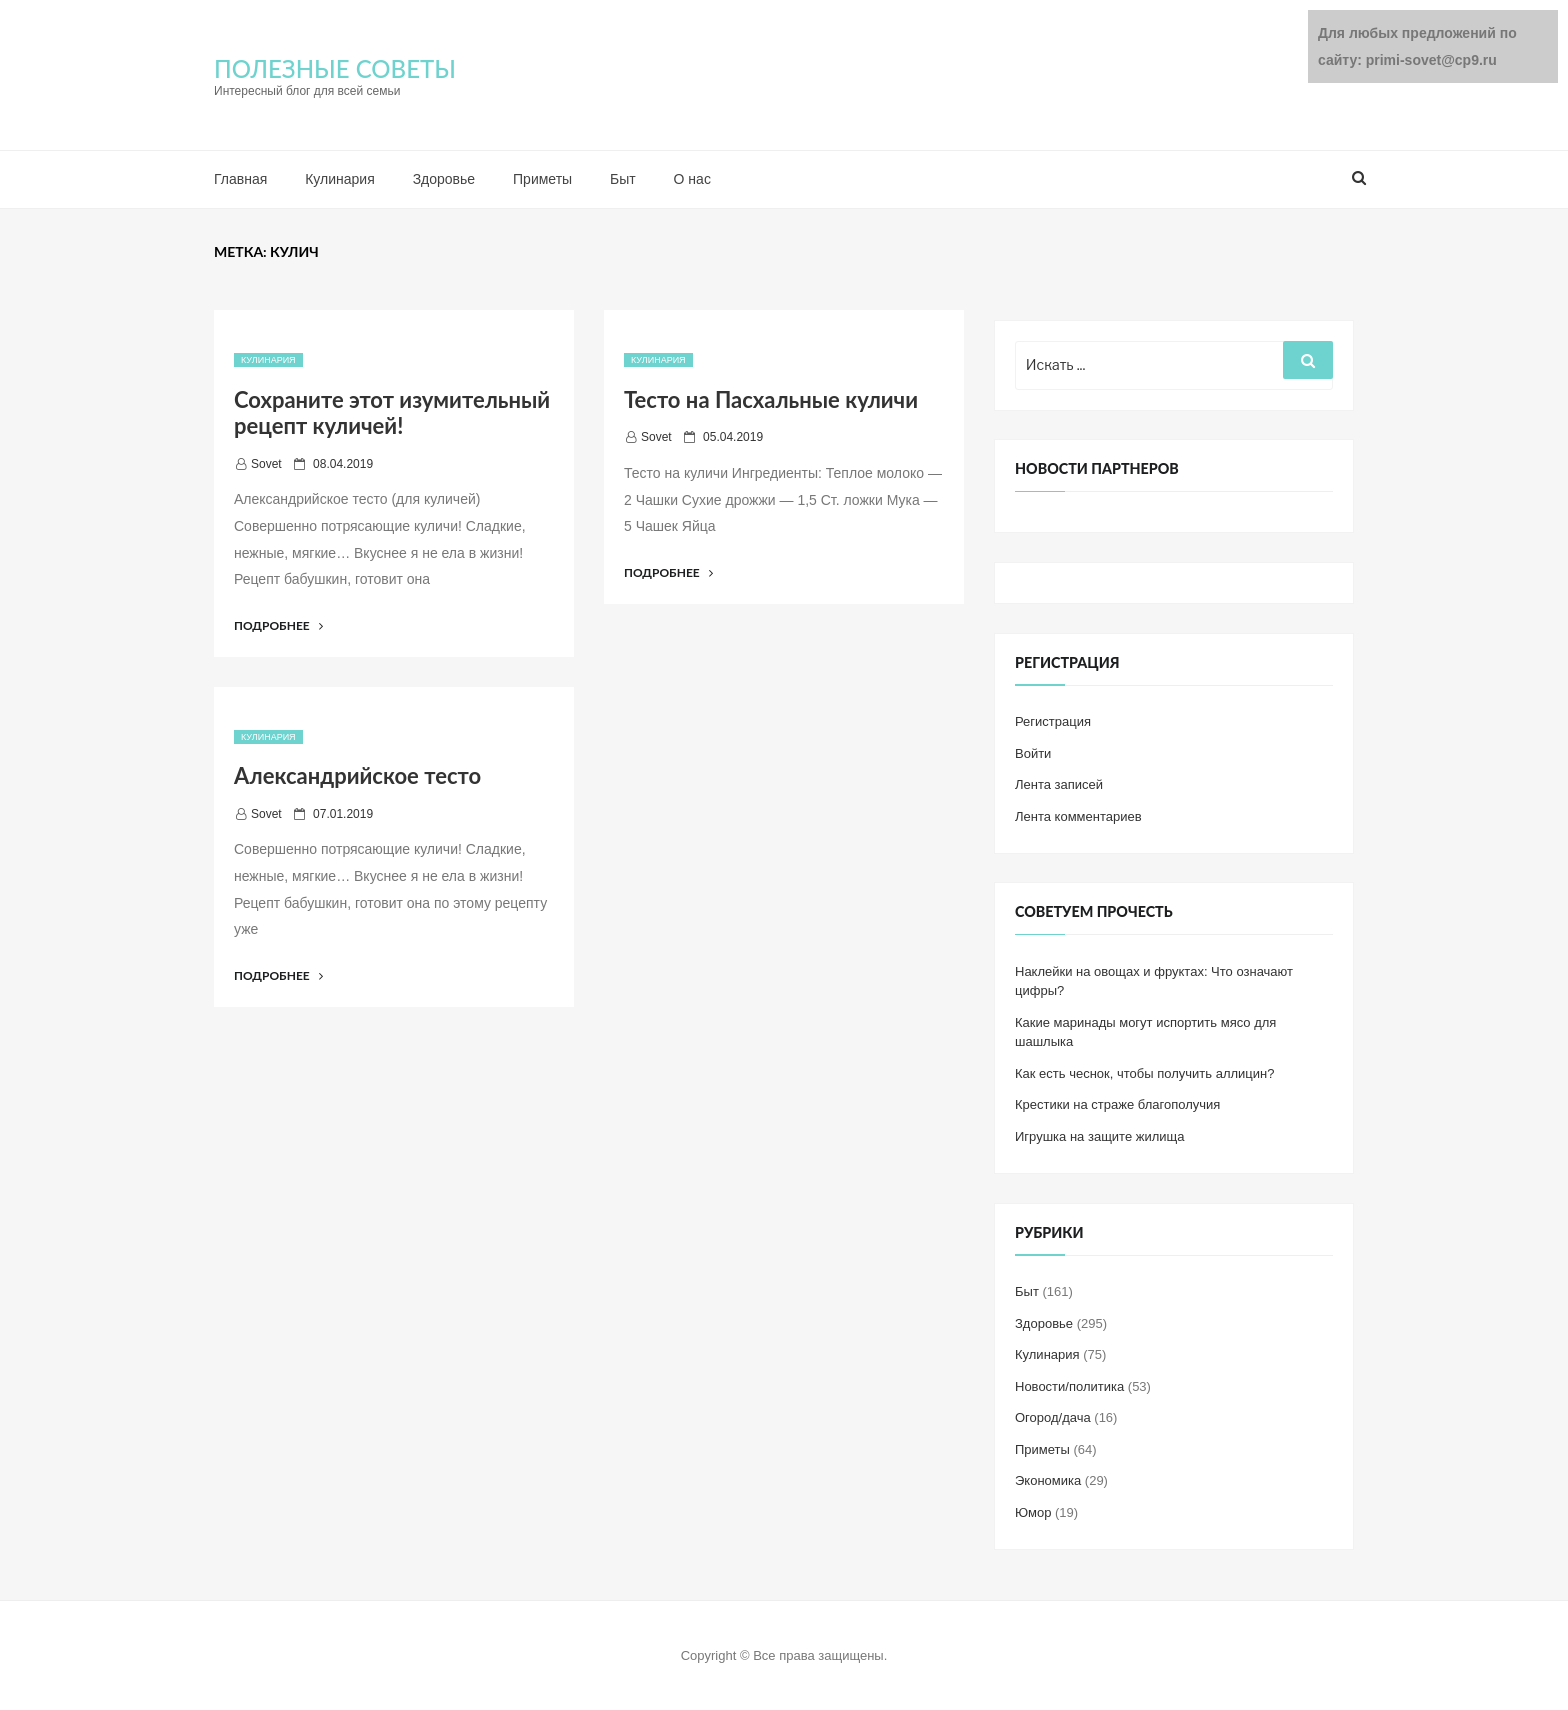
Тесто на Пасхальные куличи (771, 399)
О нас (692, 179)
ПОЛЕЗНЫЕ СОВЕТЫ (335, 68)
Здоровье (444, 179)
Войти (1033, 753)
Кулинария (340, 179)
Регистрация (1053, 721)
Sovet (266, 464)
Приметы (542, 179)
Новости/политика (1069, 1386)
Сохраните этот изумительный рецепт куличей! (392, 412)
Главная (240, 179)
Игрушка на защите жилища (1099, 1136)
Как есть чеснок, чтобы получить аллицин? (1144, 1073)
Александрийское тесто (357, 775)
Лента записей (1059, 784)
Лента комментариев (1078, 816)
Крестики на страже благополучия (1117, 1104)
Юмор (1033, 1512)
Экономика (1048, 1480)
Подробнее (278, 625)
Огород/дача (1053, 1417)
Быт (623, 179)
